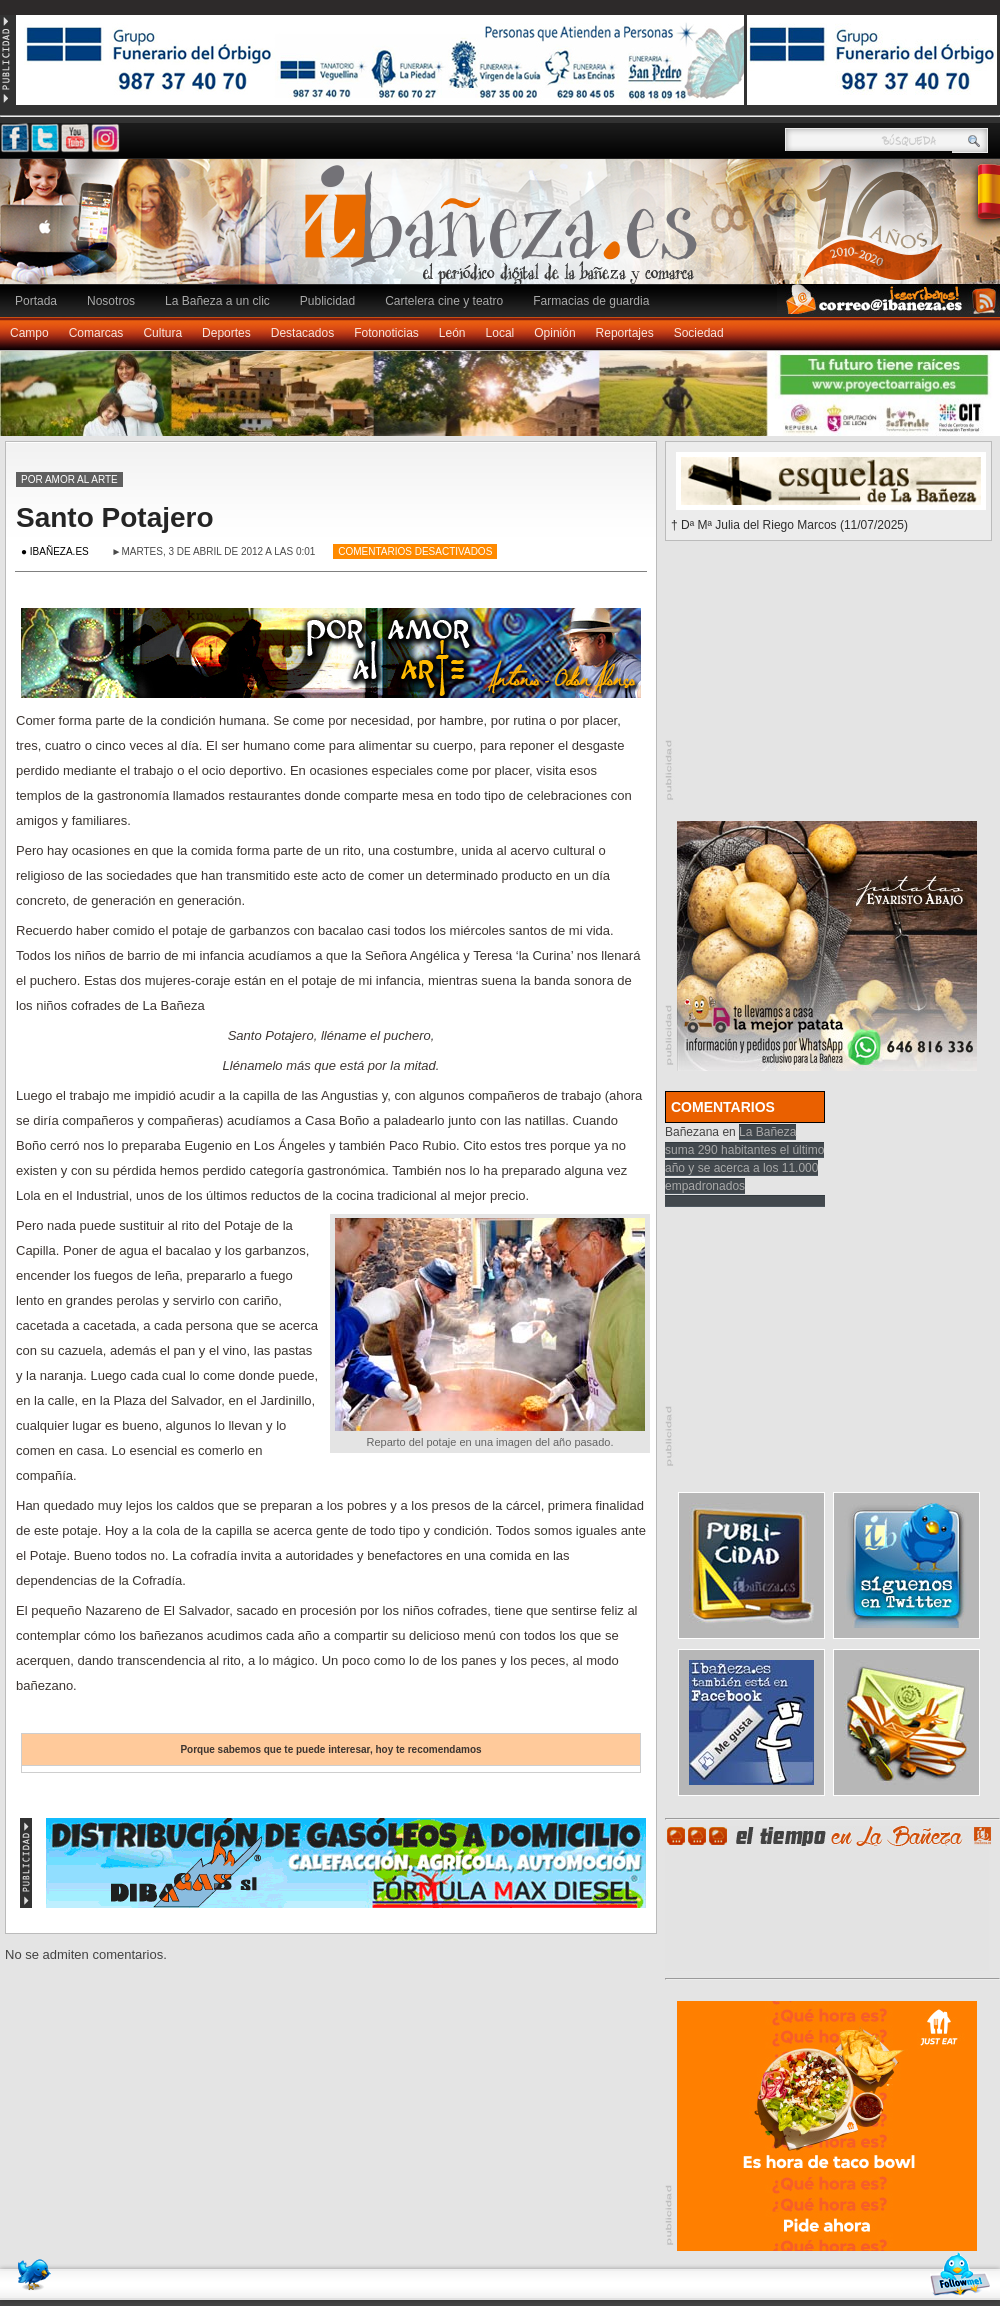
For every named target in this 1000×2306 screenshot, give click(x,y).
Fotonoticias (386, 333)
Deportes (226, 333)
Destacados (302, 333)
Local (500, 333)
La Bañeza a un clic (217, 301)
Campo (29, 333)
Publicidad (327, 301)
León (452, 333)
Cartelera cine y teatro (444, 301)
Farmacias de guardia (591, 301)
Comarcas (96, 333)
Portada (36, 301)
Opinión (554, 333)
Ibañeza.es (505, 232)
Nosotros (111, 301)
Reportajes (625, 333)
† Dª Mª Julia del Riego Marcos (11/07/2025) (789, 525)
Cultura (162, 333)
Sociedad (699, 333)
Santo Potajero (115, 517)
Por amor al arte (69, 479)
